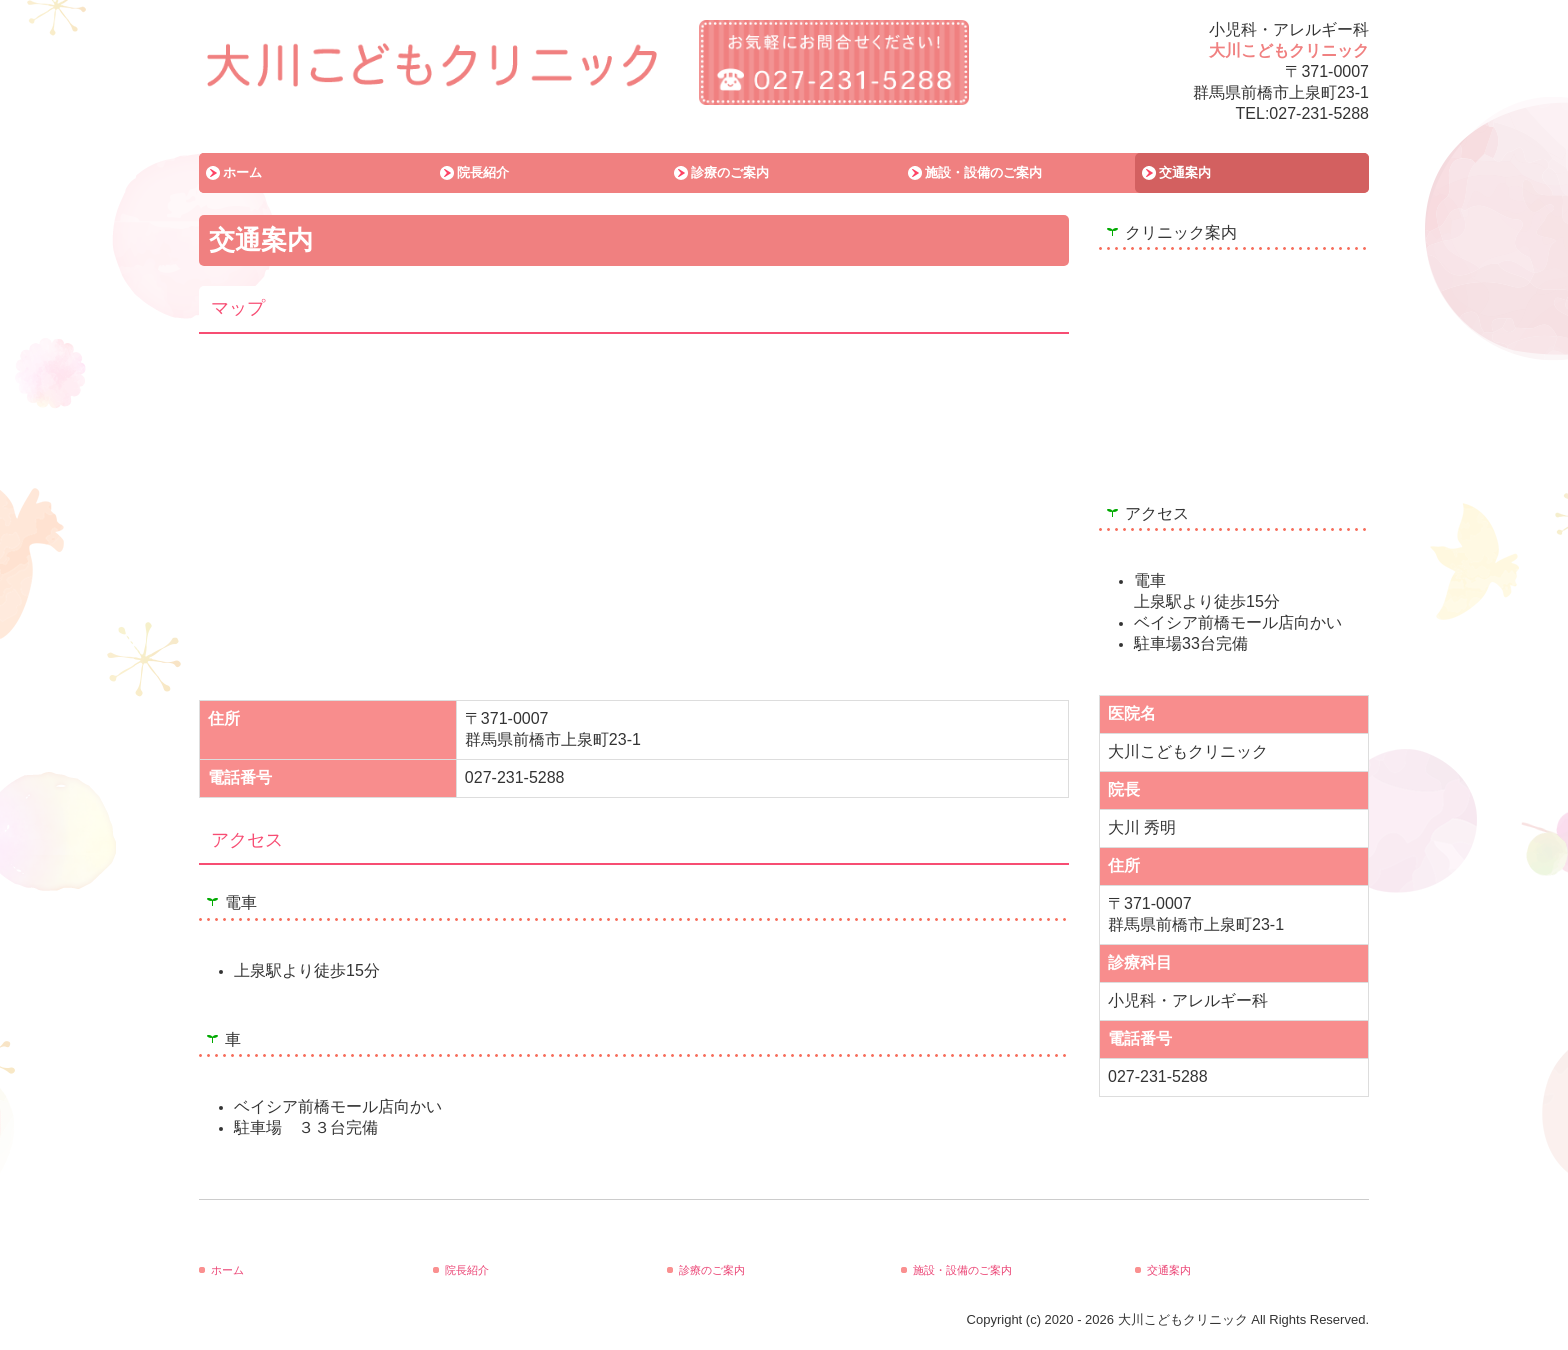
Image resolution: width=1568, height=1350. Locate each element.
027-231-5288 (1319, 113)
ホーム (242, 172)
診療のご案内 (730, 172)
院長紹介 (483, 172)
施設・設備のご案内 (983, 172)
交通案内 (1185, 172)
